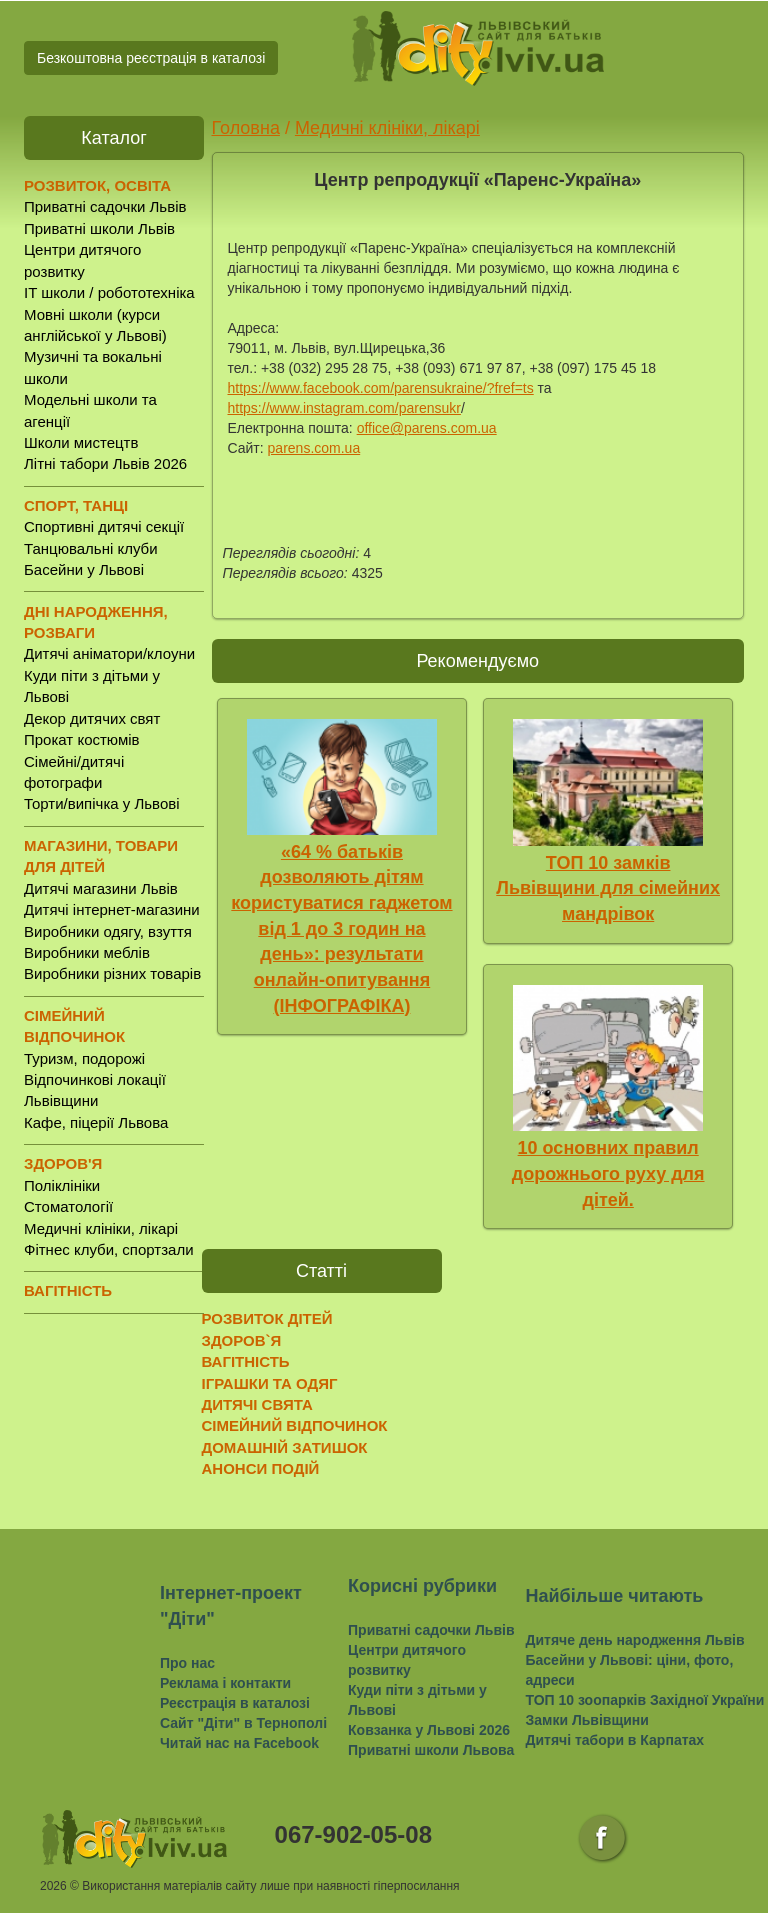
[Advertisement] (557, 1369)
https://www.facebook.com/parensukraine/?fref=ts (381, 388)
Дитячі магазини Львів (101, 888)
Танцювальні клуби (91, 548)
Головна (246, 128)
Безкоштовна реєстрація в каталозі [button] (151, 58)
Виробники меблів (87, 952)
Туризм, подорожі (84, 1058)
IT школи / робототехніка (109, 292)
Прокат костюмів (82, 739)
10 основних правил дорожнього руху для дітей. (608, 1173)
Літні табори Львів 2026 (105, 463)
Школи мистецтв (81, 442)
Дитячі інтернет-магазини (112, 909)
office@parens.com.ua (427, 428)
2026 (53, 1886)
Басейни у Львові (84, 569)
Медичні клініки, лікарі (101, 1228)
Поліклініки (62, 1185)
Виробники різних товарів (112, 973)
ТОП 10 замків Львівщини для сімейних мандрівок (608, 888)
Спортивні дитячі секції (104, 526)
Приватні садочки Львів (105, 206)
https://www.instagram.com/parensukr (344, 408)
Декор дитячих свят (92, 718)
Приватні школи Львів (99, 228)
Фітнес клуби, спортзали (109, 1249)
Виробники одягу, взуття (108, 931)
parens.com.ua (314, 448)
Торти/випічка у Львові (102, 803)
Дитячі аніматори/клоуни (109, 653)
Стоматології (68, 1206)
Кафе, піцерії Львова (96, 1122)
